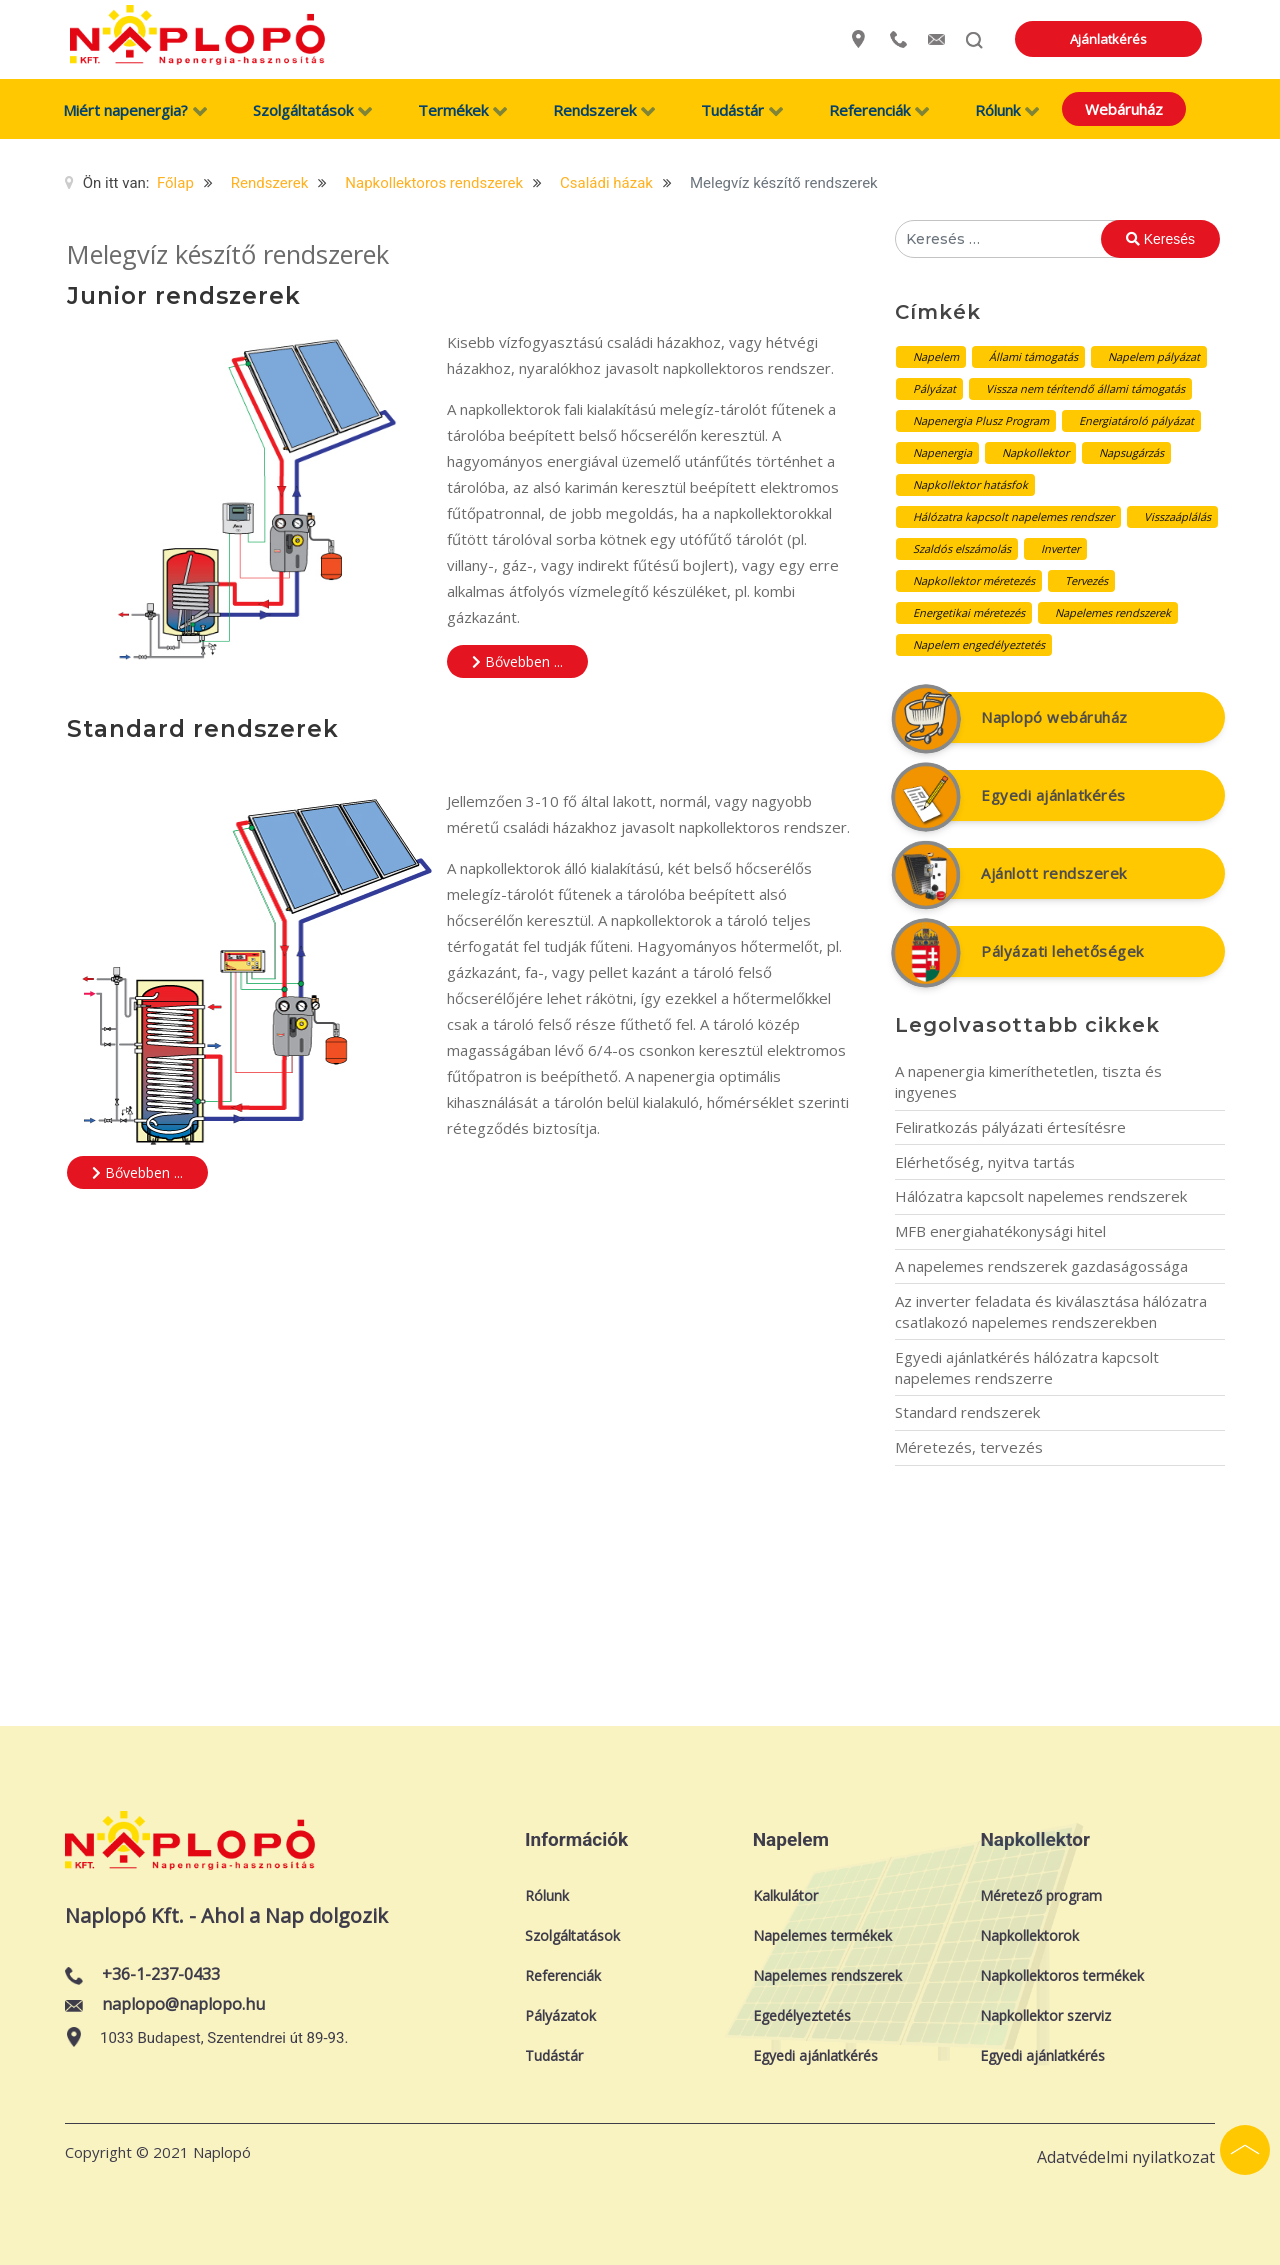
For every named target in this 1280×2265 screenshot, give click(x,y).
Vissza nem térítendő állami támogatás (1085, 388)
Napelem (936, 356)
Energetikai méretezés (969, 612)
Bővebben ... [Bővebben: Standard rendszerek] (137, 1172)
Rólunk (547, 1895)
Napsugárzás (1131, 452)
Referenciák (563, 1975)
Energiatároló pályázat (1136, 420)
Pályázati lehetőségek (1062, 951)
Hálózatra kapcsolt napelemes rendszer (1013, 516)
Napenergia (942, 452)
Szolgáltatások (572, 1935)
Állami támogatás (1033, 356)
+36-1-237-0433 (161, 1974)
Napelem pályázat (1154, 356)
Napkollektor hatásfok (970, 484)
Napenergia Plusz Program (981, 420)
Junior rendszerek (184, 296)
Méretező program (1041, 1895)
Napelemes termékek (822, 1935)
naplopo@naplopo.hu (183, 2004)
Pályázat (934, 388)
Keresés (1160, 239)
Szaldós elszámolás (962, 548)
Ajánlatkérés (1146, 39)
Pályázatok (560, 2015)
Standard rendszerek (203, 729)
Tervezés (1086, 580)
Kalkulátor (785, 1895)
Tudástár (554, 2055)
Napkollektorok (1029, 1935)
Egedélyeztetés (802, 2015)
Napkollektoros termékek (1062, 1975)
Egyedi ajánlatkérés (1053, 795)
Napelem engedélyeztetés (979, 644)
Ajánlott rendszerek (1054, 873)
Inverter (1060, 548)
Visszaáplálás (1177, 516)
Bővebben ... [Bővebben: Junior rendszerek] (517, 661)
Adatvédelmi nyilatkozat (1126, 2157)
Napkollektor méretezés (974, 580)
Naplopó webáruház (1054, 717)
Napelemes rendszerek (1113, 612)
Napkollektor (1035, 452)
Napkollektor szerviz (1045, 2015)
